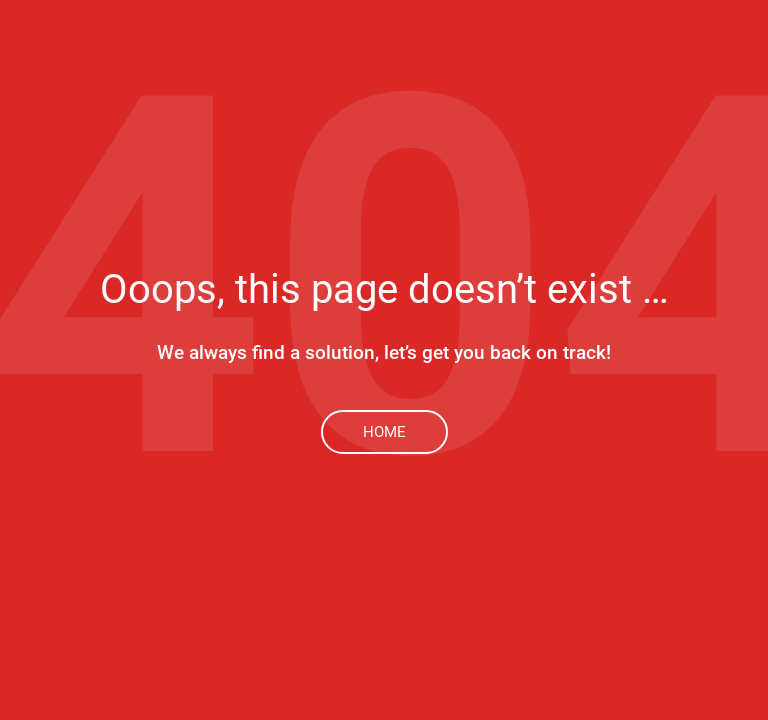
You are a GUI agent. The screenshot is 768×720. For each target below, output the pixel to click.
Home (384, 432)
